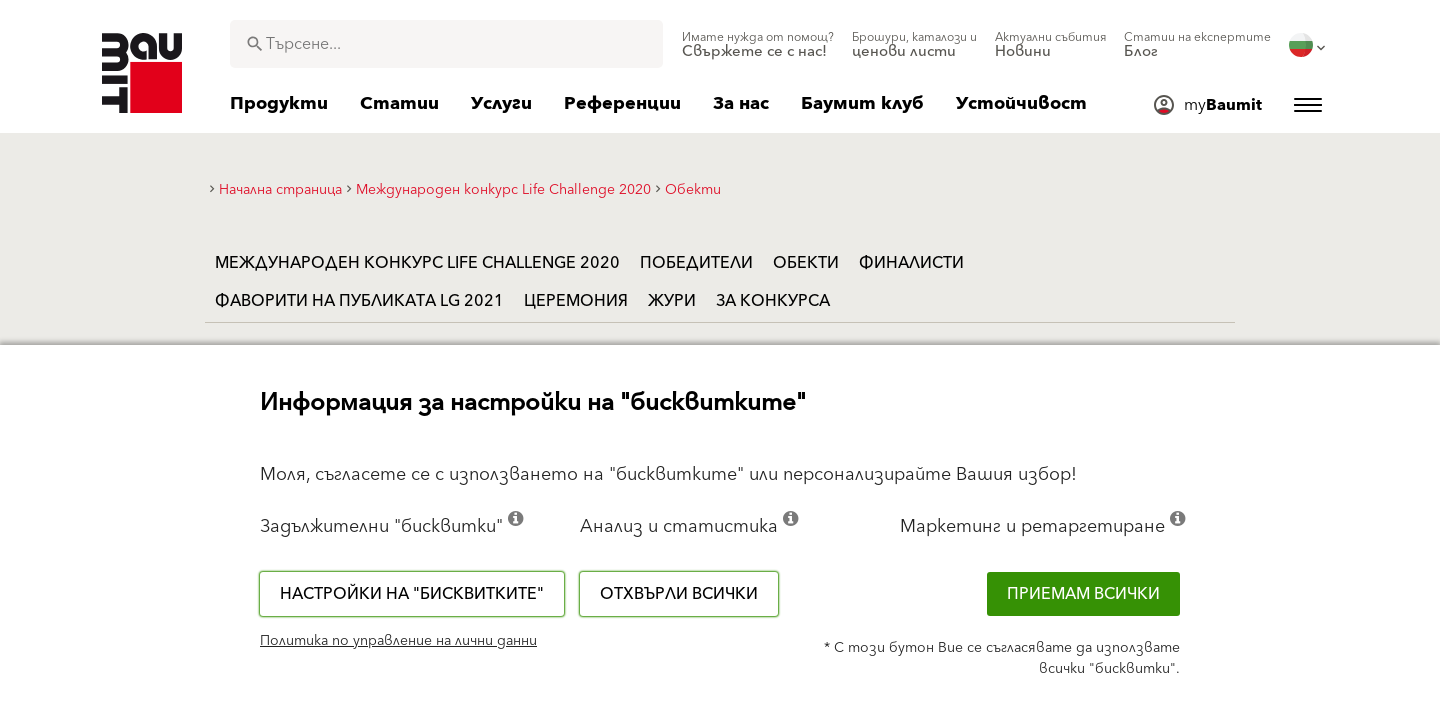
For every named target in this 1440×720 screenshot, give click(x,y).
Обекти (806, 263)
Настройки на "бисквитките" (412, 594)
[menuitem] (758, 45)
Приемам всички (1083, 594)
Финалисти (911, 263)
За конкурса (773, 301)
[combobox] (446, 44)
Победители (696, 263)
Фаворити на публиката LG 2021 (359, 301)
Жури (672, 301)
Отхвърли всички (679, 594)
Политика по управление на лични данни (398, 641)
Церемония (576, 301)
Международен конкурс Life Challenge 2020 (417, 263)
